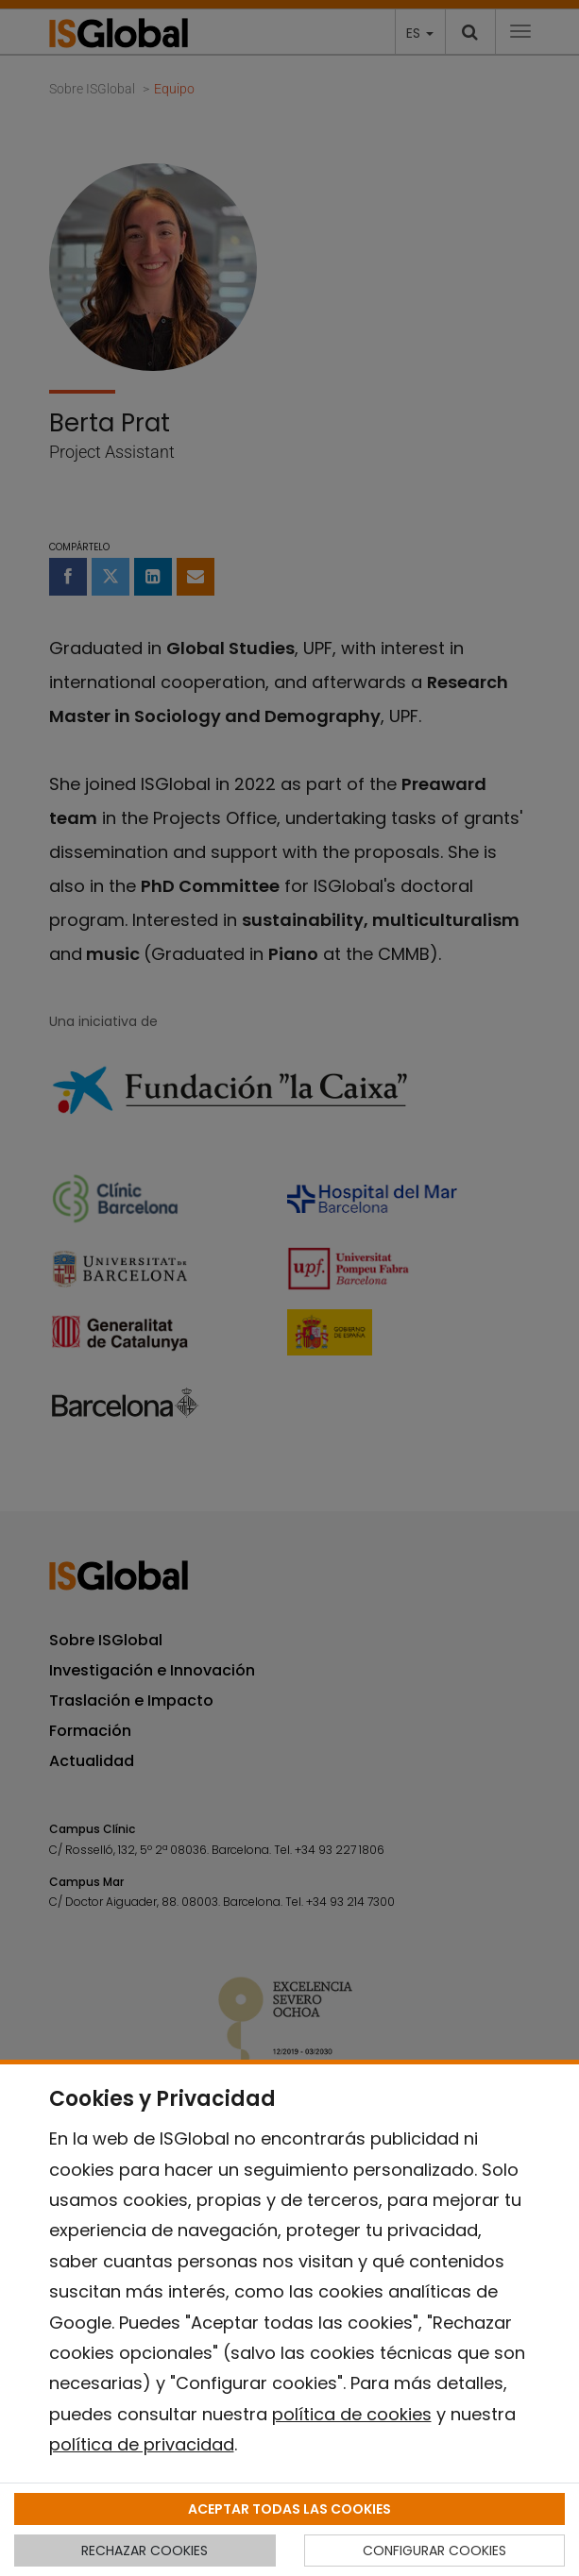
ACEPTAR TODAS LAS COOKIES (289, 2509)
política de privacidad (141, 2444)
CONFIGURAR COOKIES (434, 2550)
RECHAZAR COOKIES (144, 2550)
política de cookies (352, 2414)
